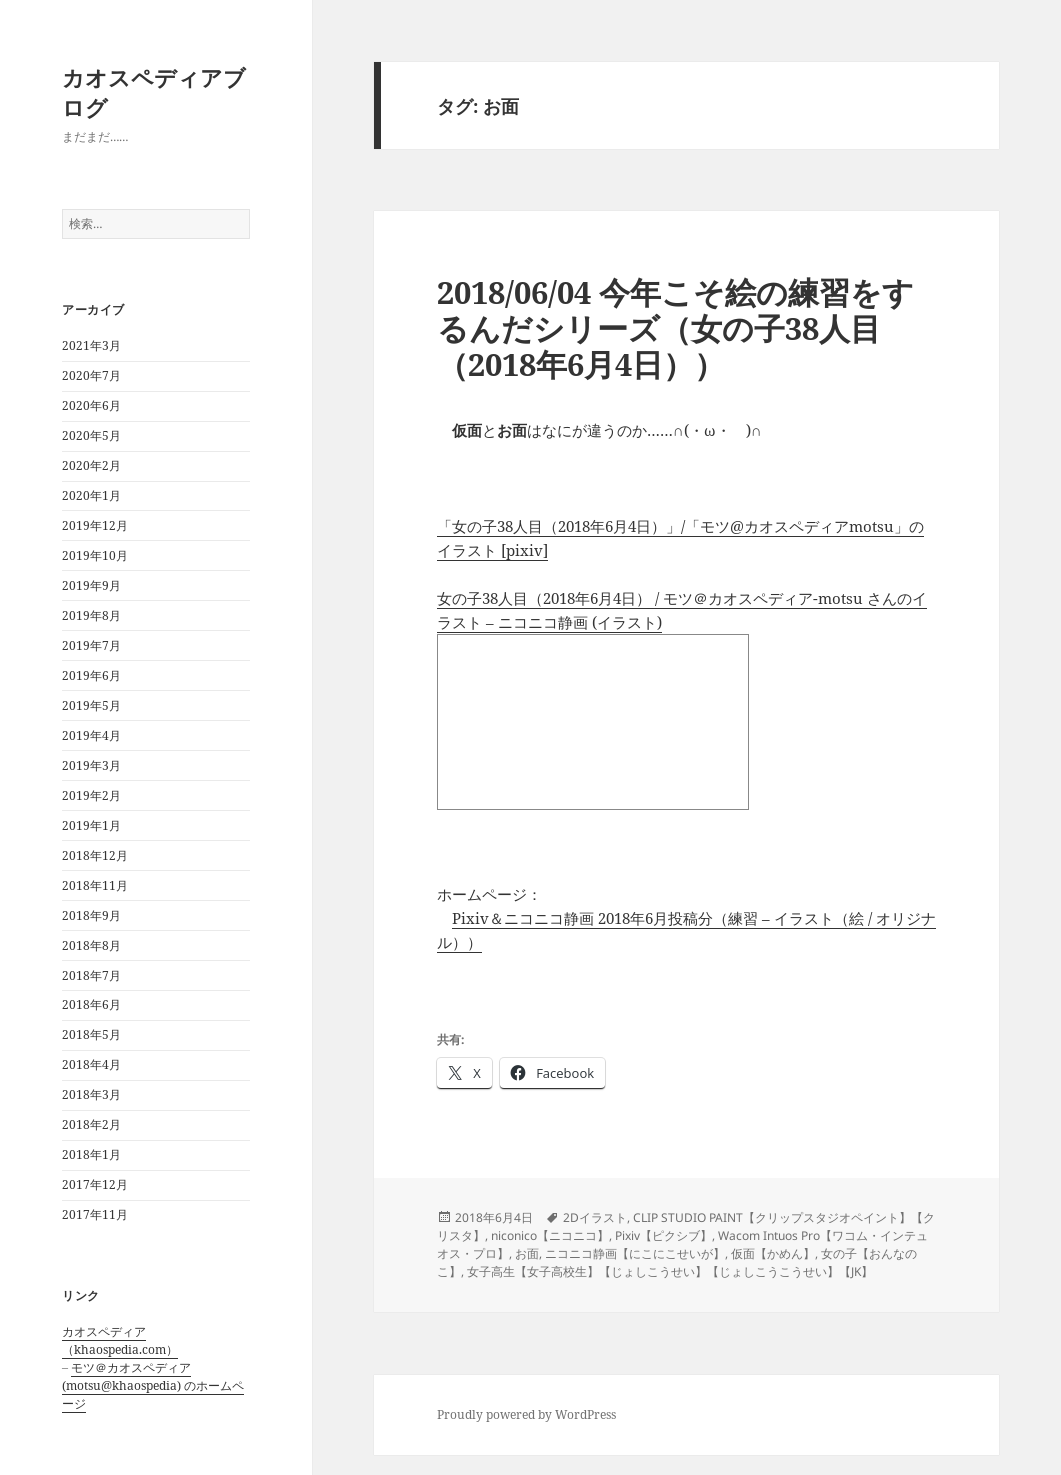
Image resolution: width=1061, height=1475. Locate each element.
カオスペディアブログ (154, 92)
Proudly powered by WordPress (526, 1414)
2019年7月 (91, 645)
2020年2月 (91, 465)
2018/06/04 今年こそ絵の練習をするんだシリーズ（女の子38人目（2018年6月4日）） (675, 328)
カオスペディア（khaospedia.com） (120, 1340)
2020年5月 (91, 435)
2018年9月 (91, 915)
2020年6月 (91, 405)
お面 (527, 1253)
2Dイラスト (595, 1217)
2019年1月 (91, 825)
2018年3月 (91, 1094)
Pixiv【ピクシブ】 (663, 1235)
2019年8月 (91, 615)
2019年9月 (91, 585)
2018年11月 (95, 885)
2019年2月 (91, 795)
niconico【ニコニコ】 (550, 1235)
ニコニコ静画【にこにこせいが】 (635, 1253)
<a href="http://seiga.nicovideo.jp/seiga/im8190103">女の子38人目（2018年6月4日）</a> (593, 722)
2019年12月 (95, 525)
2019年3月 (91, 765)
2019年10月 (95, 555)
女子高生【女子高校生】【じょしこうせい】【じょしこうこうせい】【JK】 (670, 1271)
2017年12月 (95, 1184)
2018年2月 (91, 1124)
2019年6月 (91, 675)
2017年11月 (95, 1214)
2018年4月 (91, 1064)
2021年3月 (91, 345)
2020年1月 (91, 495)
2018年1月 (91, 1154)
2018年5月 (91, 1034)
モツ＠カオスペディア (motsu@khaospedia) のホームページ (153, 1385)
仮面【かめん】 (773, 1253)
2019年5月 (91, 705)
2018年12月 (95, 855)
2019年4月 (91, 735)
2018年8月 (91, 945)
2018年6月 (91, 1004)
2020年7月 (91, 375)
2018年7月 (91, 975)
